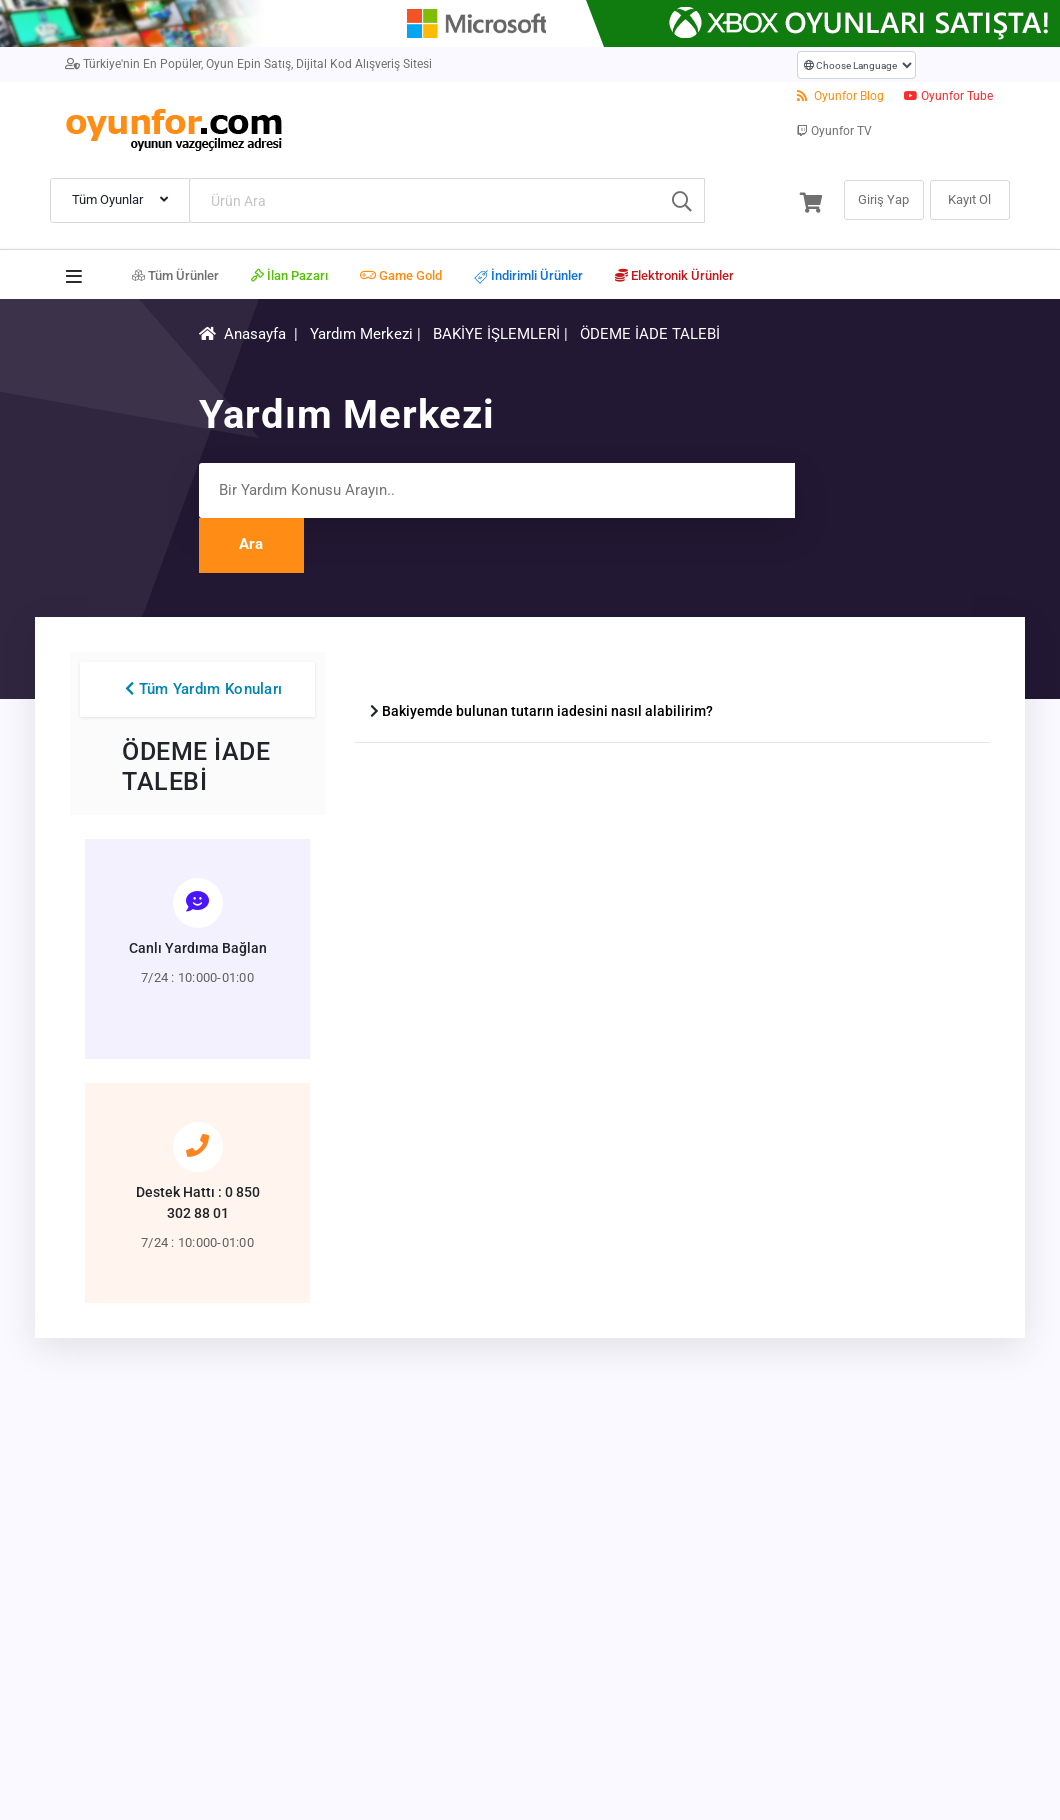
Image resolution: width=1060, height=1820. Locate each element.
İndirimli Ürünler (528, 276)
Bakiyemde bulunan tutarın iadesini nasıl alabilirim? (547, 711)
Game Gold (401, 275)
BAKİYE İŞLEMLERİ (498, 334)
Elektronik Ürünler (674, 275)
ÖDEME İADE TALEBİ (650, 334)
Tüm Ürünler (175, 275)
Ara (251, 544)
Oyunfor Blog (840, 96)
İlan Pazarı (289, 275)
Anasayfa (255, 334)
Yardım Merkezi (361, 334)
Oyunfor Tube (948, 96)
